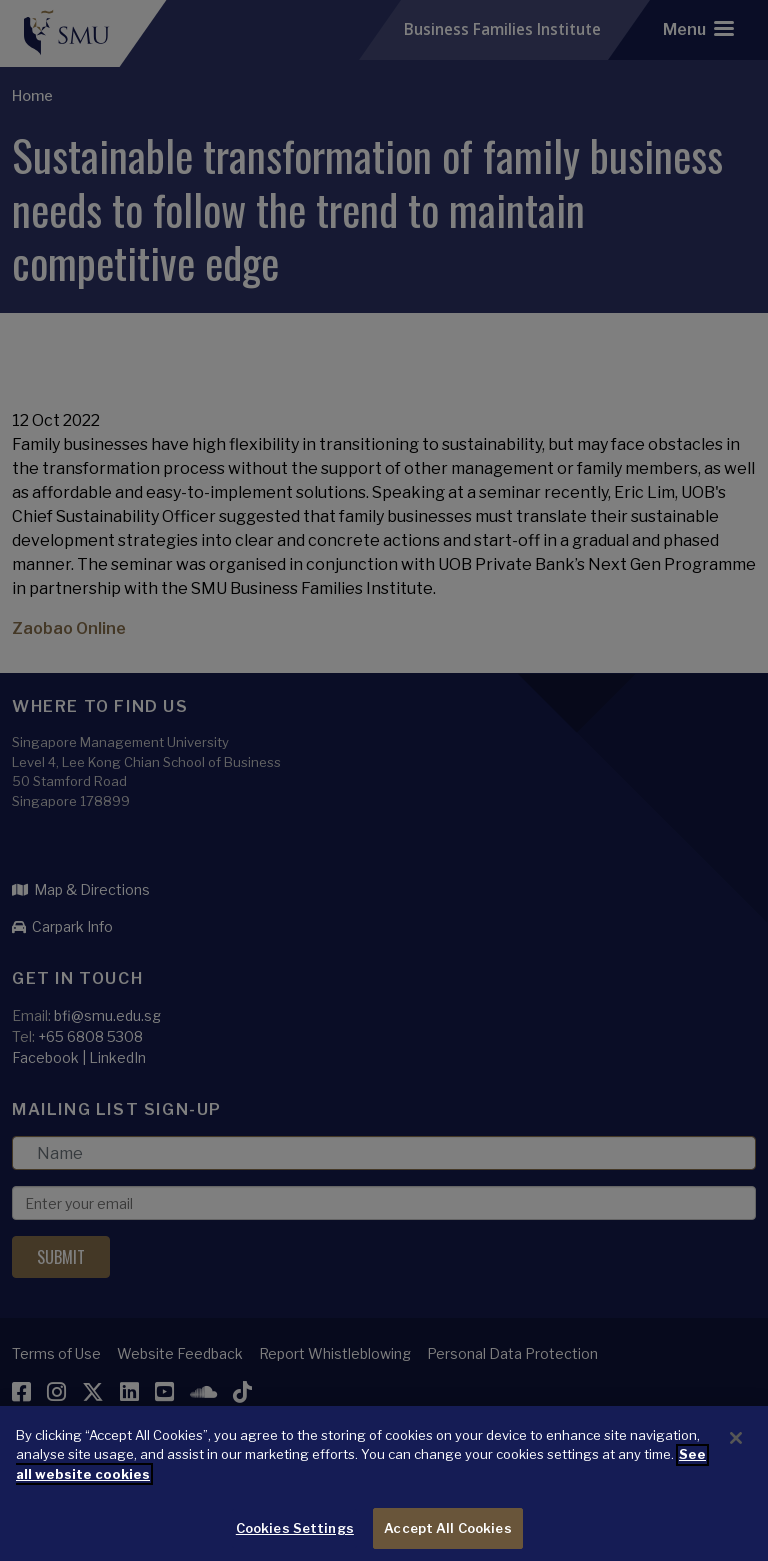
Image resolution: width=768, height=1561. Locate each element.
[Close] (736, 1462)
